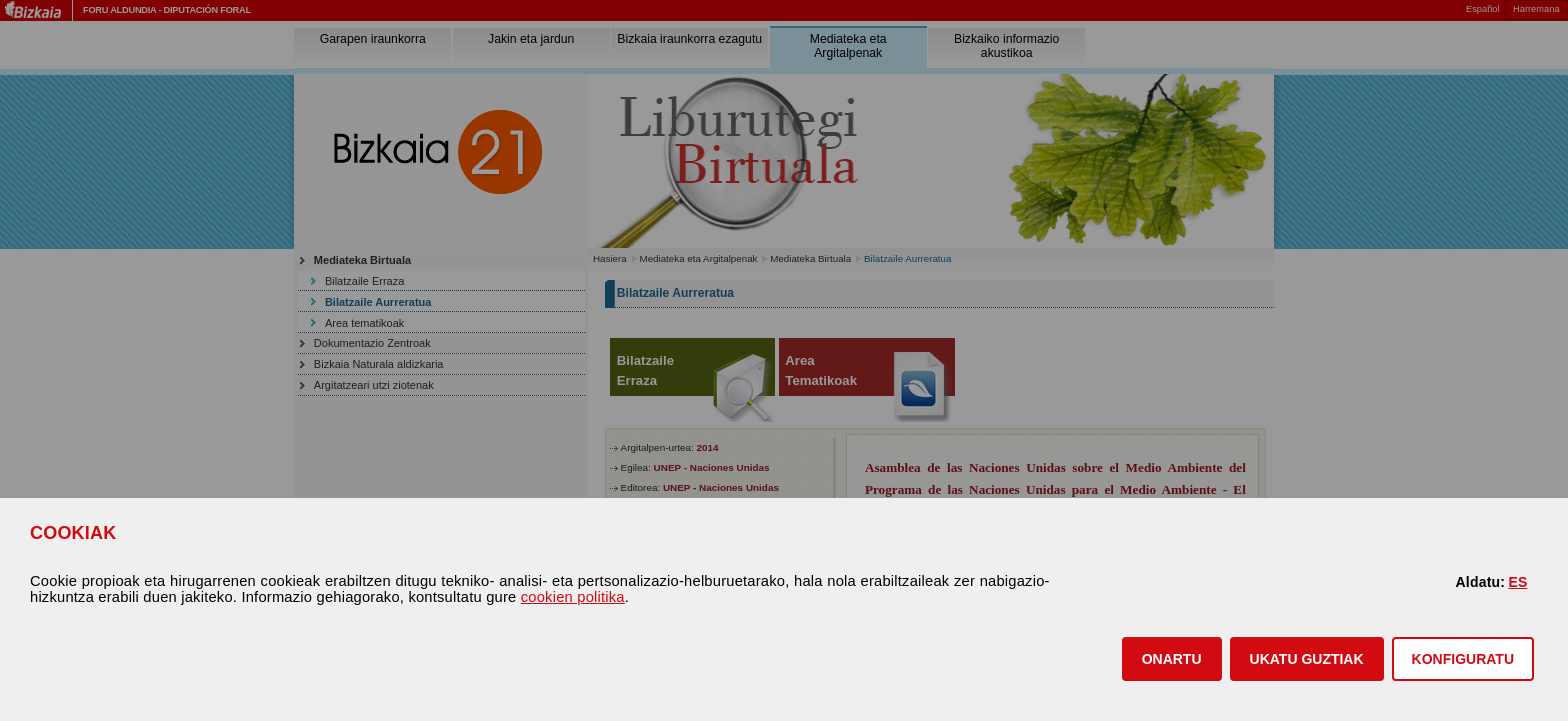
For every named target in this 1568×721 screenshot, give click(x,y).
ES (1517, 582)
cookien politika (573, 597)
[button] (1172, 659)
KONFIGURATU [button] (1463, 659)
